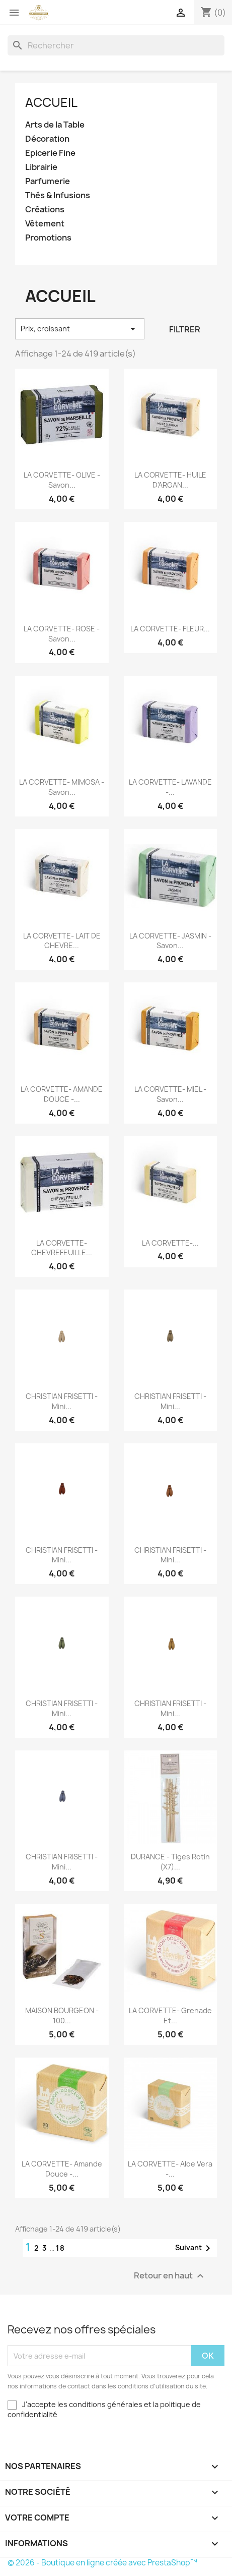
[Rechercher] (116, 45)
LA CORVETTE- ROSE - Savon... (62, 633)
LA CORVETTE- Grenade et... (170, 2015)
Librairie (41, 167)
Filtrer (184, 329)
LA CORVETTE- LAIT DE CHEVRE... (62, 941)
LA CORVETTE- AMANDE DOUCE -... (62, 1094)
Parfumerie (47, 181)
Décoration (47, 139)
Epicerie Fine (50, 153)
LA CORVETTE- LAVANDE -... (170, 787)
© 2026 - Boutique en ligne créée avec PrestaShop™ (102, 2562)
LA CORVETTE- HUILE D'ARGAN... (170, 480)
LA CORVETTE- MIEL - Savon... (170, 1094)
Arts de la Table (55, 125)
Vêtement (44, 223)
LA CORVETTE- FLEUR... (170, 628)
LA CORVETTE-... (170, 1243)
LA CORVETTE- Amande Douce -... (62, 2169)
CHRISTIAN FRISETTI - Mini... (62, 1401)
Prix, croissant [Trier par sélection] (80, 329)
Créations (44, 209)
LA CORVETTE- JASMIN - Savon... (170, 941)
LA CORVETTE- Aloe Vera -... (170, 2169)
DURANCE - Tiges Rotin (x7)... (170, 1861)
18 (60, 2248)
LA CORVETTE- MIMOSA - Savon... (61, 787)
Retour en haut (170, 2276)
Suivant (194, 2248)
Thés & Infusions (57, 195)
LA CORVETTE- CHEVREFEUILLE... (61, 1248)
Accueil (51, 102)
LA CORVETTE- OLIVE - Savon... (62, 480)
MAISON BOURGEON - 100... (62, 2015)
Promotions (48, 237)
